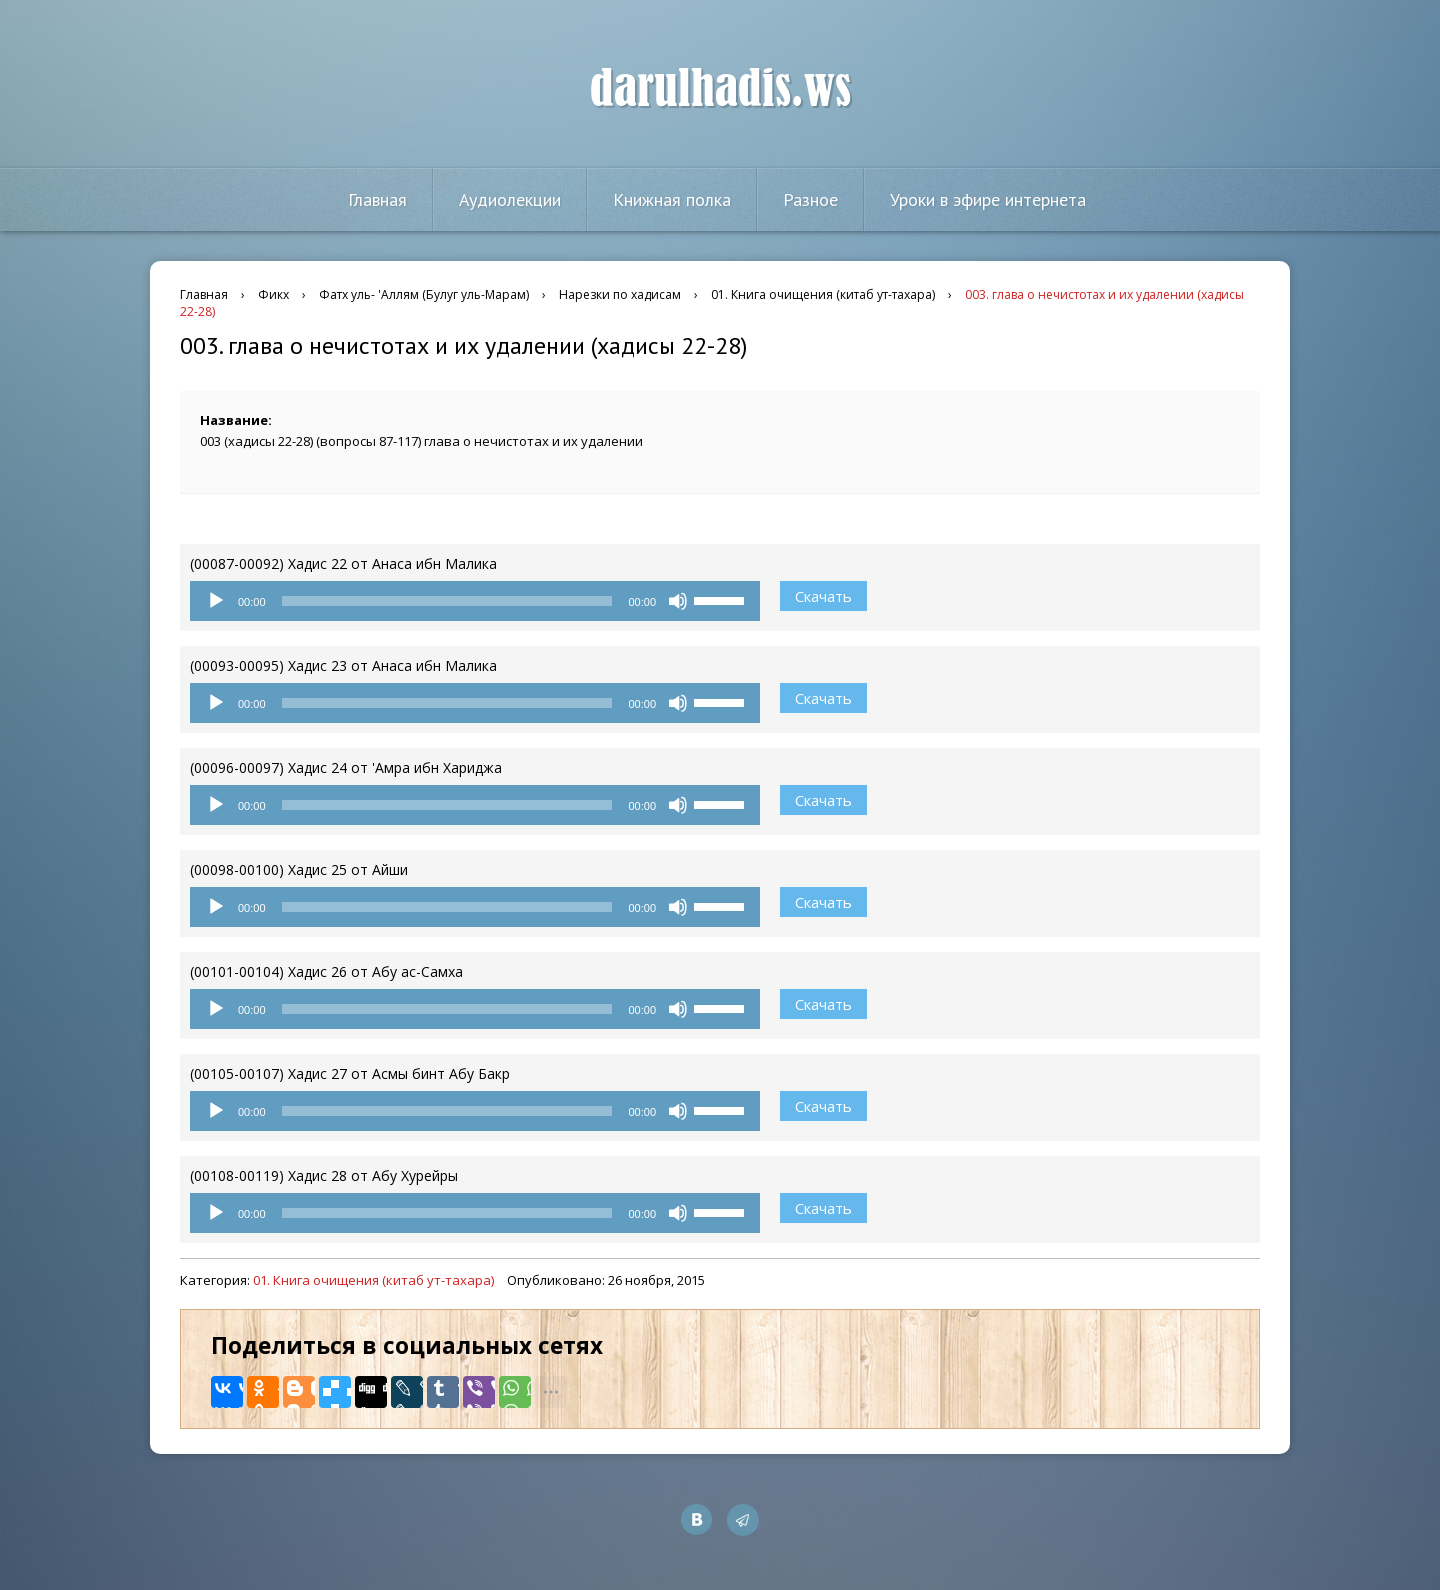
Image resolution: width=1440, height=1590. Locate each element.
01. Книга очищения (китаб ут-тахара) (373, 1280)
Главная (377, 199)
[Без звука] (678, 601)
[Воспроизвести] (216, 601)
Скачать (823, 596)
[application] (475, 601)
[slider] (447, 601)
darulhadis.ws (720, 89)
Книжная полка (672, 199)
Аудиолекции (510, 199)
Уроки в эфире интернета (988, 199)
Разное (810, 199)
